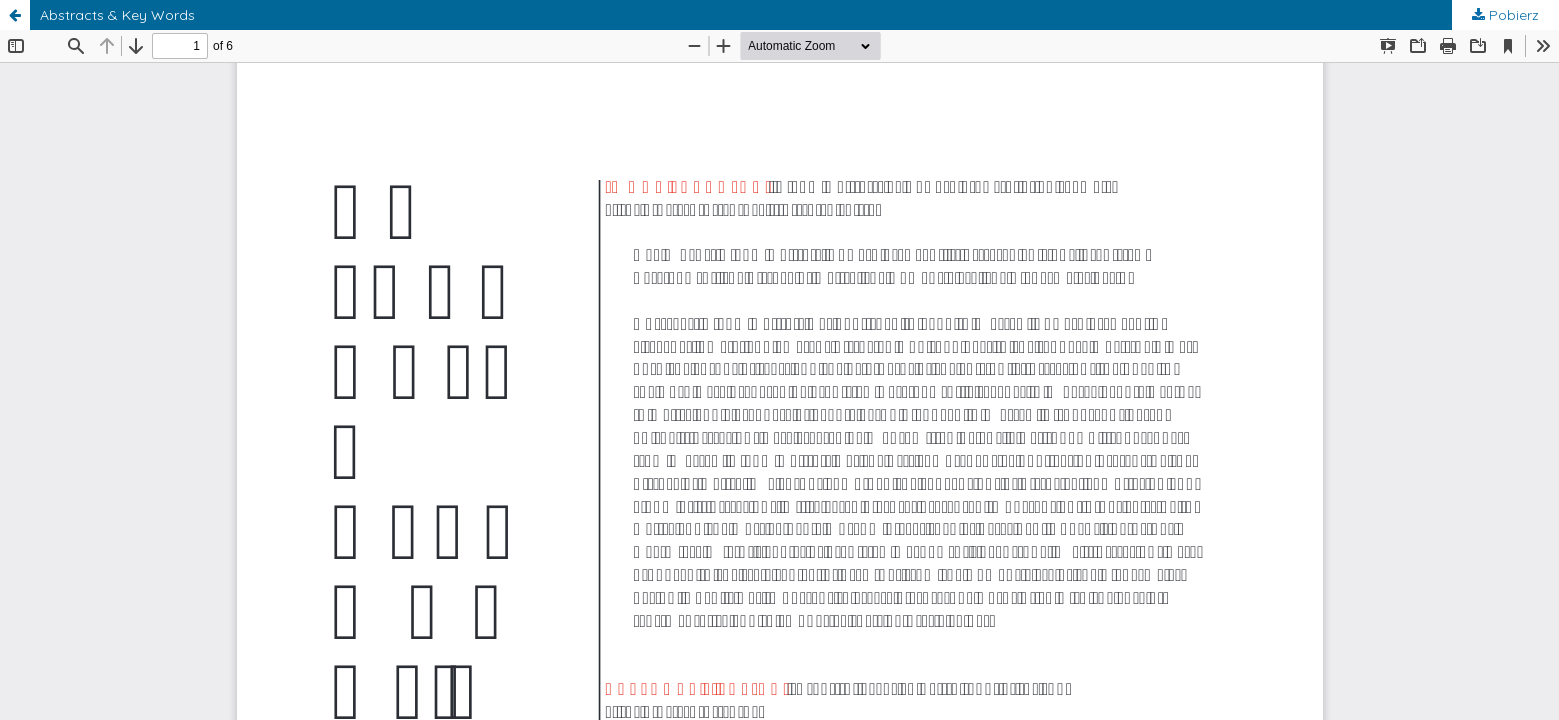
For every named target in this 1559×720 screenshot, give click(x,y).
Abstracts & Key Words (117, 15)
